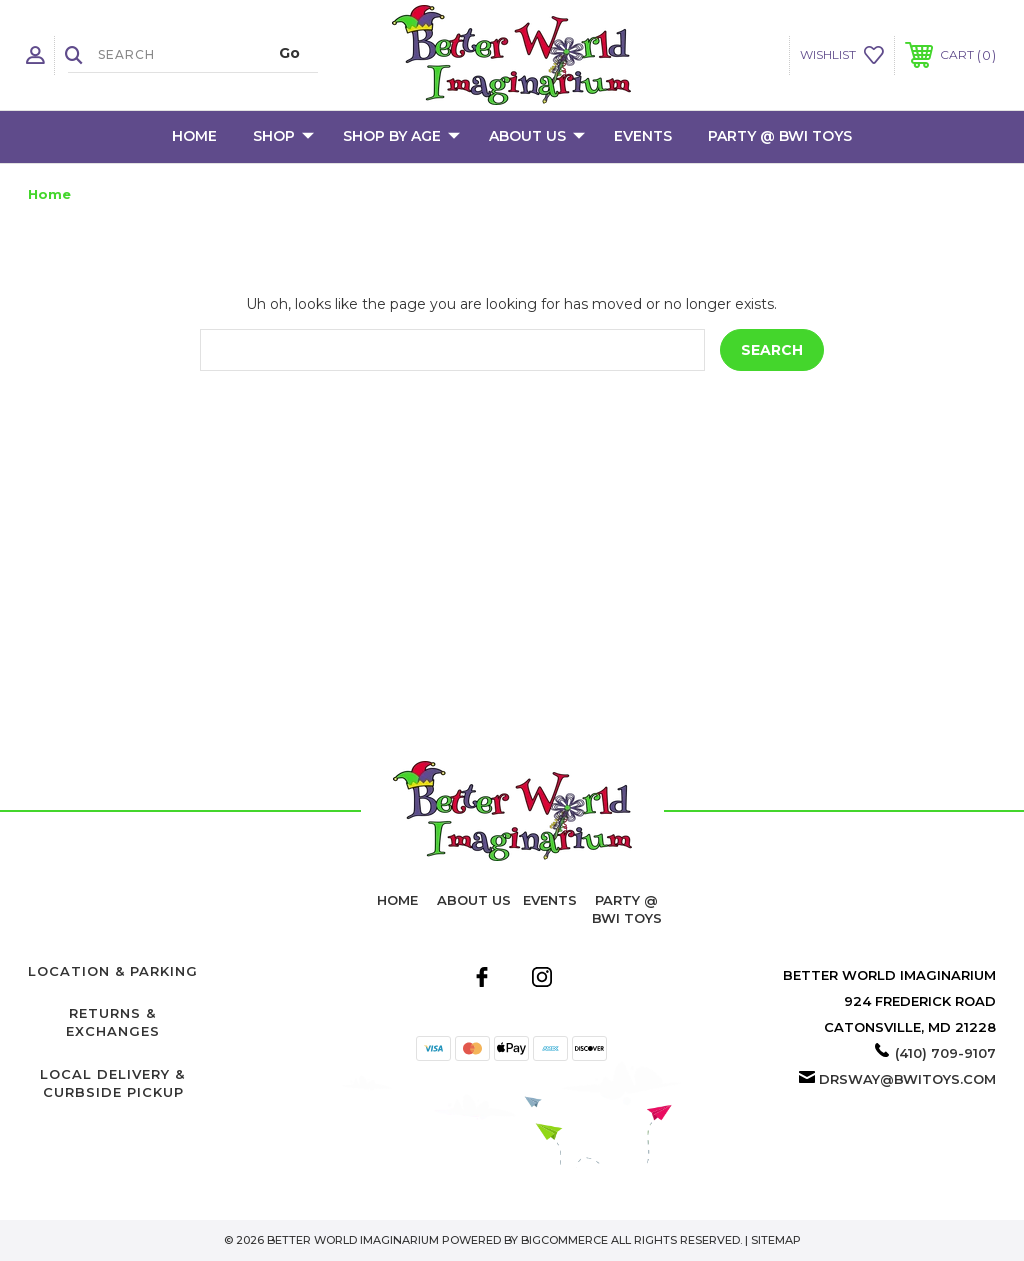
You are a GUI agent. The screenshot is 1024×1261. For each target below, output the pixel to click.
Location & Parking (113, 971)
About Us (537, 137)
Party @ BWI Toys (780, 136)
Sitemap (776, 1240)
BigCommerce (564, 1240)
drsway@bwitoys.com (907, 1079)
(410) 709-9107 (945, 1053)
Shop (283, 137)
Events (643, 136)
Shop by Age (401, 137)
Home (194, 136)
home (397, 900)
